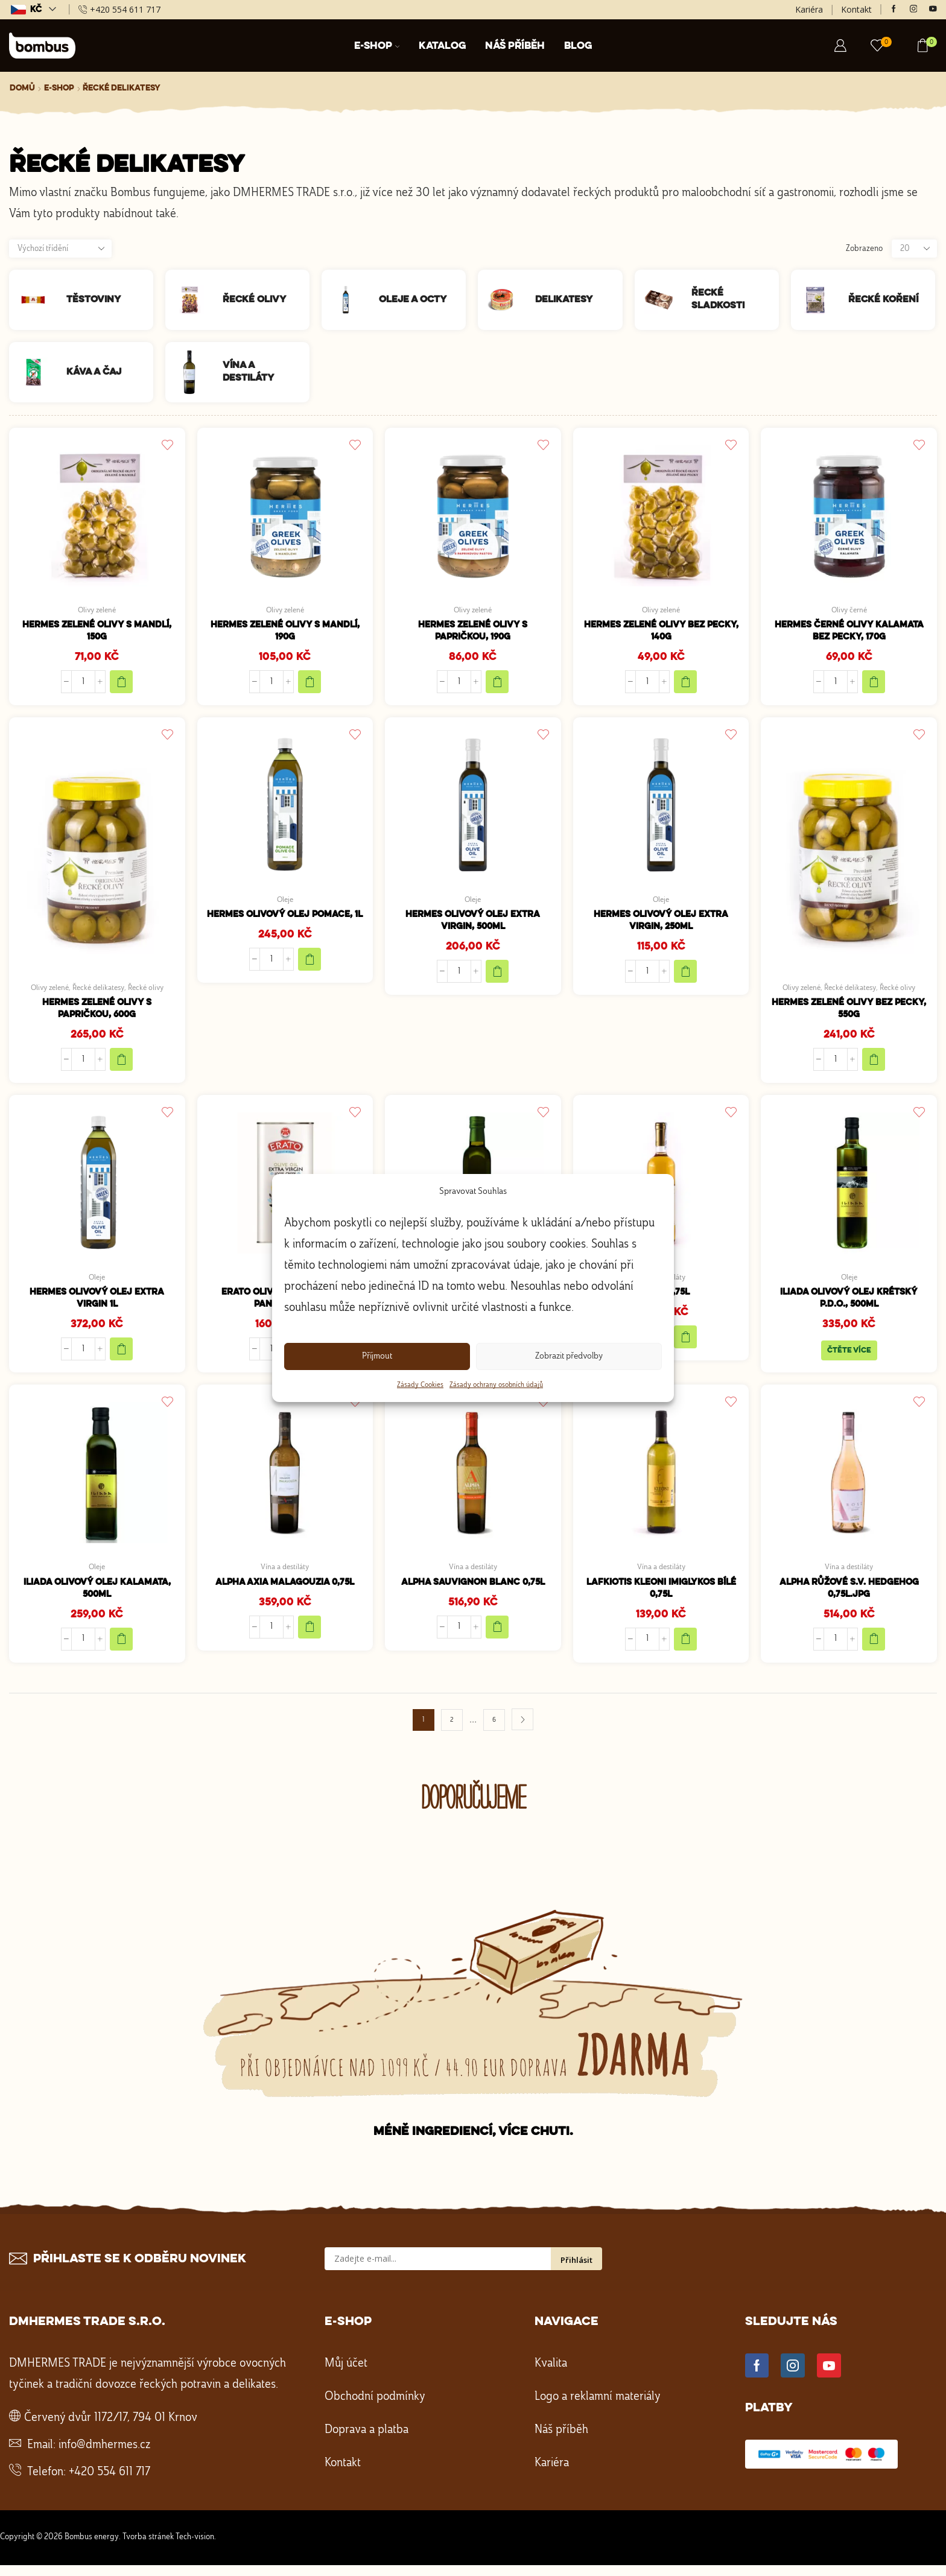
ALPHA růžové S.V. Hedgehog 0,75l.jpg (848, 1599)
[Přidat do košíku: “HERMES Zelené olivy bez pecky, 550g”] (873, 1064)
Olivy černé (849, 610)
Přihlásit (576, 2271)
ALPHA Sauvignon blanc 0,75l (472, 1592)
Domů (22, 88)
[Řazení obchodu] (60, 249)
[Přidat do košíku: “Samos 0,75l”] (685, 1344)
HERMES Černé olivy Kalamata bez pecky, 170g (849, 633)
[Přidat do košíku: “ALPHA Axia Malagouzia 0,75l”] (309, 1637)
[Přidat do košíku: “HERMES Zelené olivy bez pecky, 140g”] (685, 684)
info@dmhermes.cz (104, 2457)
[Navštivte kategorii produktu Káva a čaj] (37, 372)
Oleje (285, 902)
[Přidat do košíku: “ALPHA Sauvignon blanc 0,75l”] (497, 1637)
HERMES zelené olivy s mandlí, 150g (97, 633)
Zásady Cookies (420, 1385)
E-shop (377, 46)
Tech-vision (195, 2548)
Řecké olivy (150, 990)
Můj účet (346, 2375)
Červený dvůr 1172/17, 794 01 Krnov (110, 2429)
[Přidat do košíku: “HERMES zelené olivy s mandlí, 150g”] (121, 684)
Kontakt (856, 9)
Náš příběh (515, 46)
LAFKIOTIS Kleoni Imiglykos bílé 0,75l (661, 1599)
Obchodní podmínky (375, 2408)
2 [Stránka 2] (452, 1731)
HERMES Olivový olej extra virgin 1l (97, 1306)
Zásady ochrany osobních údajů (496, 1385)
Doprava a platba (366, 2441)
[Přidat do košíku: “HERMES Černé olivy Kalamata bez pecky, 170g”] (873, 684)
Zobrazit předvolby (569, 1356)
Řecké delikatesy (98, 990)
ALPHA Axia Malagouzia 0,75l (284, 1592)
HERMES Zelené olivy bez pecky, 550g (849, 1013)
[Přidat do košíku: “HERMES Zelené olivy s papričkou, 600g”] (121, 1064)
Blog (578, 46)
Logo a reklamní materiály (598, 2408)
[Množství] (83, 684)
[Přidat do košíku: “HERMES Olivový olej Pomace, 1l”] (309, 976)
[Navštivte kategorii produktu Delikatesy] (506, 300)
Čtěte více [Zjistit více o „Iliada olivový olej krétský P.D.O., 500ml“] (848, 1359)
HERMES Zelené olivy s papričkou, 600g (96, 1013)
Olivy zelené (97, 610)
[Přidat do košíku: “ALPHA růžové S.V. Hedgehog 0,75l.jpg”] (873, 1650)
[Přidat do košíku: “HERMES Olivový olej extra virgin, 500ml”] (497, 976)
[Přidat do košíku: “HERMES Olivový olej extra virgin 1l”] (121, 1357)
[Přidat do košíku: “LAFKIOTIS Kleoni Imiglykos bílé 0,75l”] (685, 1650)
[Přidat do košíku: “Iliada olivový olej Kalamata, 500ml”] (121, 1650)
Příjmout (377, 1356)
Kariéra (809, 9)
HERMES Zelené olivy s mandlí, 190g (285, 633)
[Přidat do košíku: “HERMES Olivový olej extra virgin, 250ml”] (685, 976)
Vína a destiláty (285, 1576)
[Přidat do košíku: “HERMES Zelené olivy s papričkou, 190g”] (497, 684)
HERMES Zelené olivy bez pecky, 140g (661, 633)
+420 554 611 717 (109, 2484)
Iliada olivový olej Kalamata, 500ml (97, 1599)
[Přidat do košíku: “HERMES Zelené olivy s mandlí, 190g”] (309, 684)
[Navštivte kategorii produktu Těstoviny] (37, 300)
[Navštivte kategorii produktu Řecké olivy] (194, 300)
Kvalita (551, 2375)
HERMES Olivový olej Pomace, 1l (285, 925)
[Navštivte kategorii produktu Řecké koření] (819, 300)
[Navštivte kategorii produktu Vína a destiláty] (194, 372)
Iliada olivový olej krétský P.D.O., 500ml (849, 1306)
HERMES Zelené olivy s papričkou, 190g (472, 633)
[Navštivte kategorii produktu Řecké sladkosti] (663, 300)
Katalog (442, 46)
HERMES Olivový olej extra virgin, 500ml (473, 925)
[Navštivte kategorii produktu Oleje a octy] (350, 300)
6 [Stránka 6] (494, 1731)
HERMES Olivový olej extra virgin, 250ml (661, 925)
